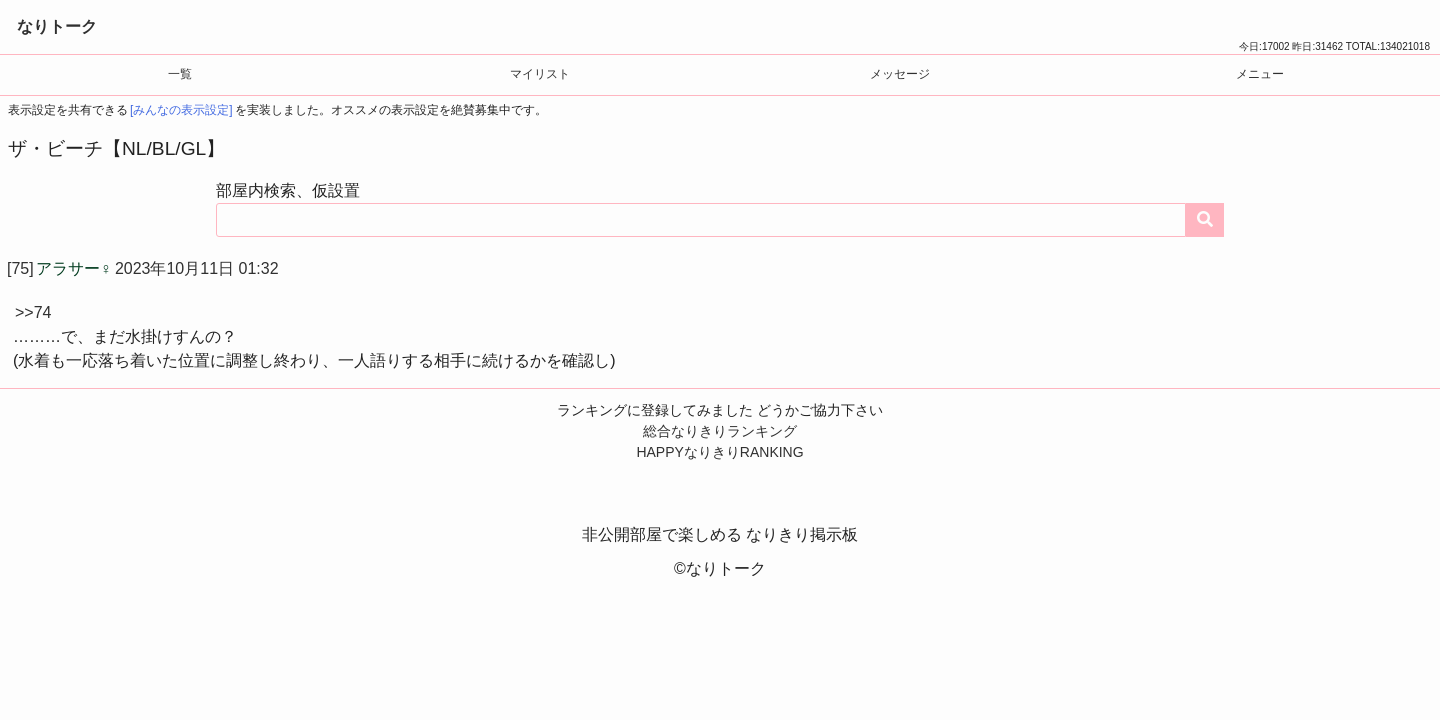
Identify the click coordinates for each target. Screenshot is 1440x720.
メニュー (1260, 74)
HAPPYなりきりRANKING (719, 452)
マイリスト (540, 74)
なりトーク (57, 26)
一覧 (180, 74)
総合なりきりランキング (720, 431)
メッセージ (900, 74)
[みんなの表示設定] (181, 110)
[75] (20, 268)
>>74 (33, 312)
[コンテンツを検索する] (1205, 220)
